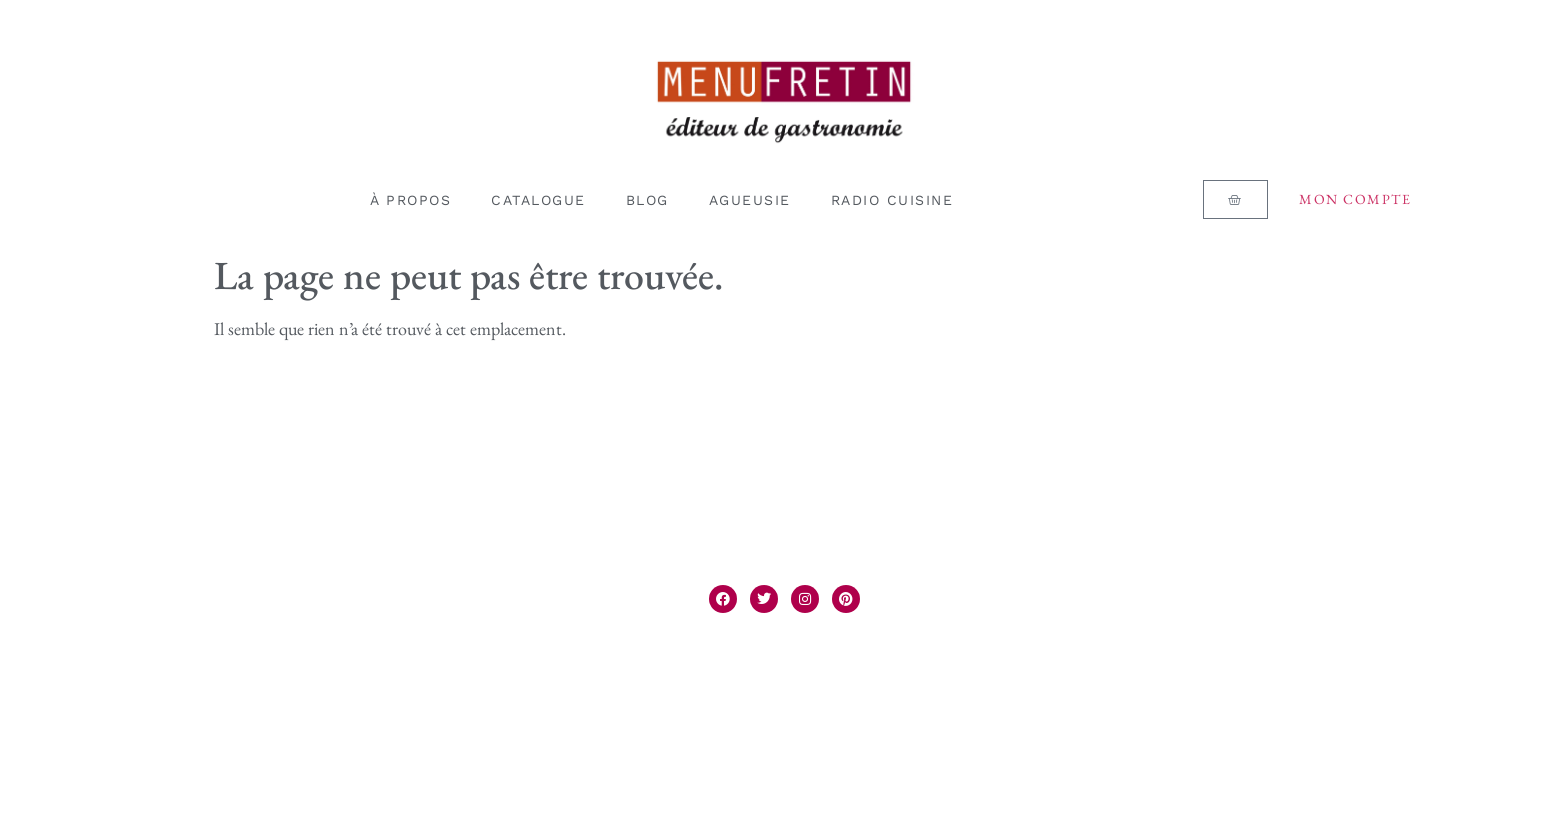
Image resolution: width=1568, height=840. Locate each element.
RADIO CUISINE (892, 200)
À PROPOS (410, 200)
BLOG (647, 200)
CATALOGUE (538, 200)
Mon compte (1355, 199)
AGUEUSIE (750, 200)
